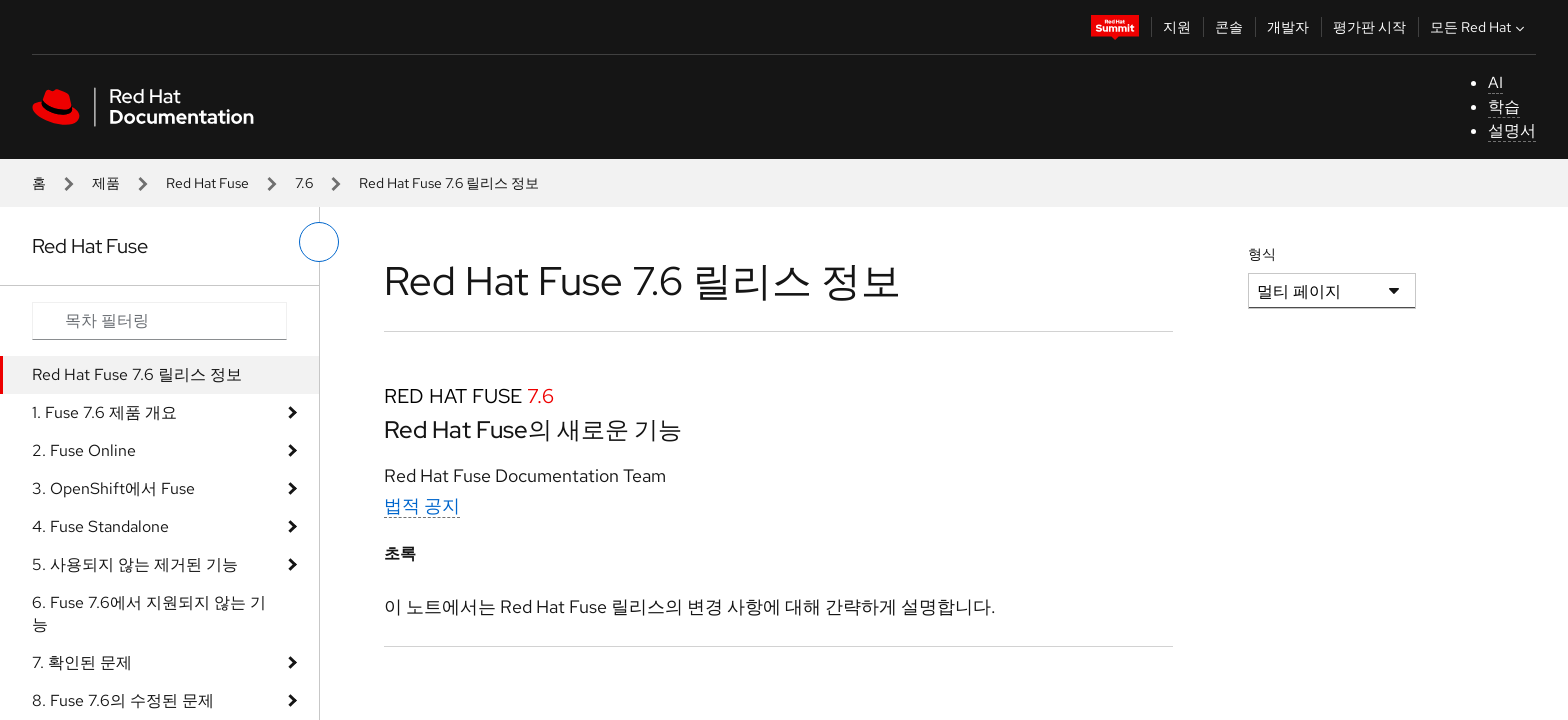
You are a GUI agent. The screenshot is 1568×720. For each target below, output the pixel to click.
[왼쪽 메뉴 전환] (319, 242)
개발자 (1288, 27)
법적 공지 (422, 505)
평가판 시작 (1369, 27)
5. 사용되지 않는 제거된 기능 (135, 564)
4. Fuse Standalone (100, 526)
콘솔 (1229, 27)
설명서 (1512, 130)
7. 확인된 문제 (82, 662)
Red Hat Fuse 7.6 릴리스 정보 (137, 374)
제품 (106, 183)
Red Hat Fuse (207, 183)
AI (1495, 82)
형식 (1262, 254)
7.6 (304, 183)
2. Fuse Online (84, 450)
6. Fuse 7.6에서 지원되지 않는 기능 (149, 613)
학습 (1504, 106)
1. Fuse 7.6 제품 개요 (104, 412)
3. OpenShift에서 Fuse (113, 488)
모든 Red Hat (1479, 27)
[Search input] (159, 321)
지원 (1177, 27)
